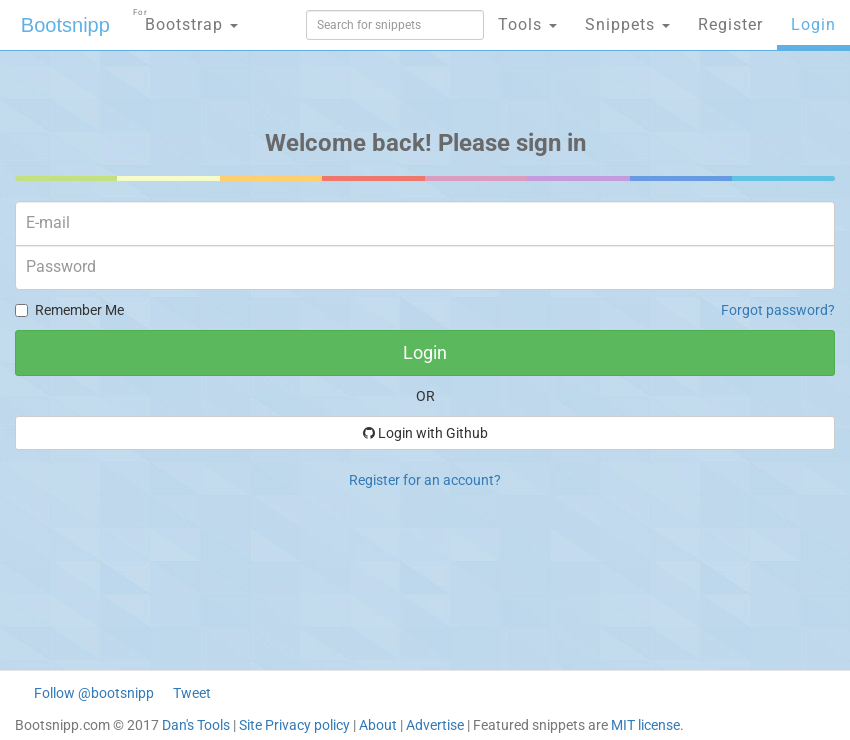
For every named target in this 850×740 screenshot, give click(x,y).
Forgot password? (778, 310)
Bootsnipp (65, 25)
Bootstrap (185, 18)
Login (813, 24)
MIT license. (647, 725)
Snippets (627, 24)
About (378, 725)
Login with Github (425, 433)
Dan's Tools (196, 725)
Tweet (192, 693)
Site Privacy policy (294, 725)
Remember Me (69, 310)
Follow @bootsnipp (94, 693)
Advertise (435, 725)
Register (730, 24)
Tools (527, 24)
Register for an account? (425, 480)
